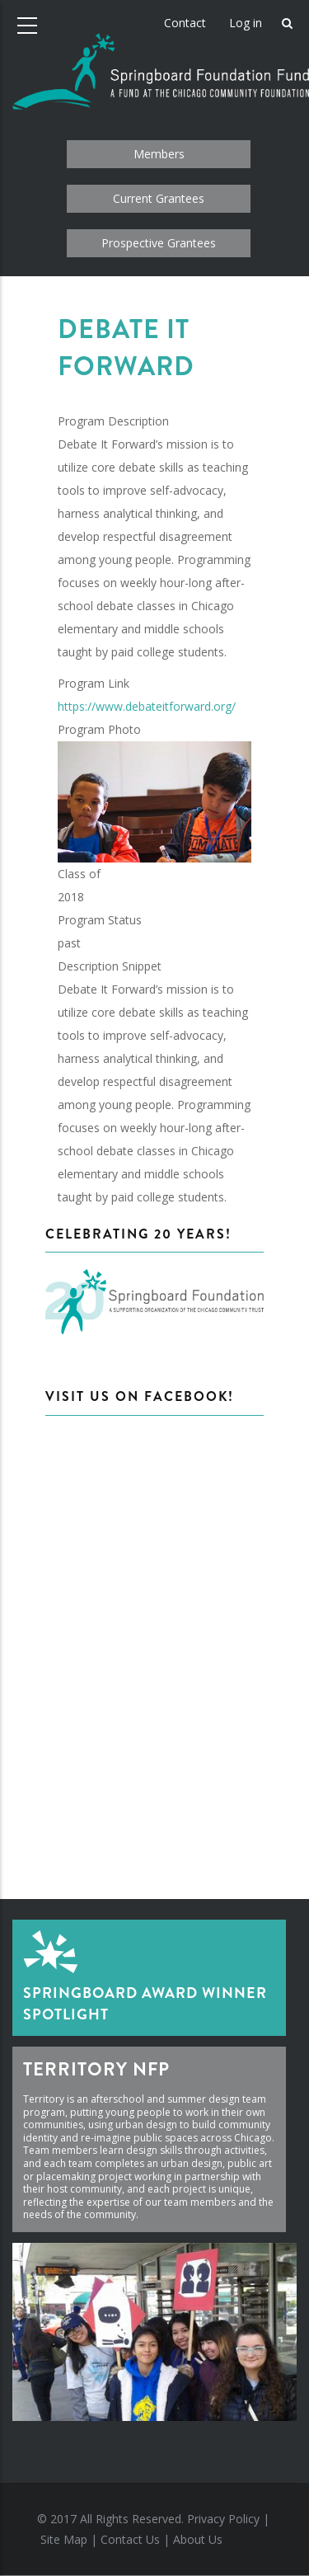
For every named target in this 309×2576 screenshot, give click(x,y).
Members (159, 154)
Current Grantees (158, 198)
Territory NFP (96, 2069)
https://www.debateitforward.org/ (147, 706)
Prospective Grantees (158, 243)
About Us (197, 2539)
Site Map (63, 2539)
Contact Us (130, 2539)
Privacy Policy (223, 2519)
